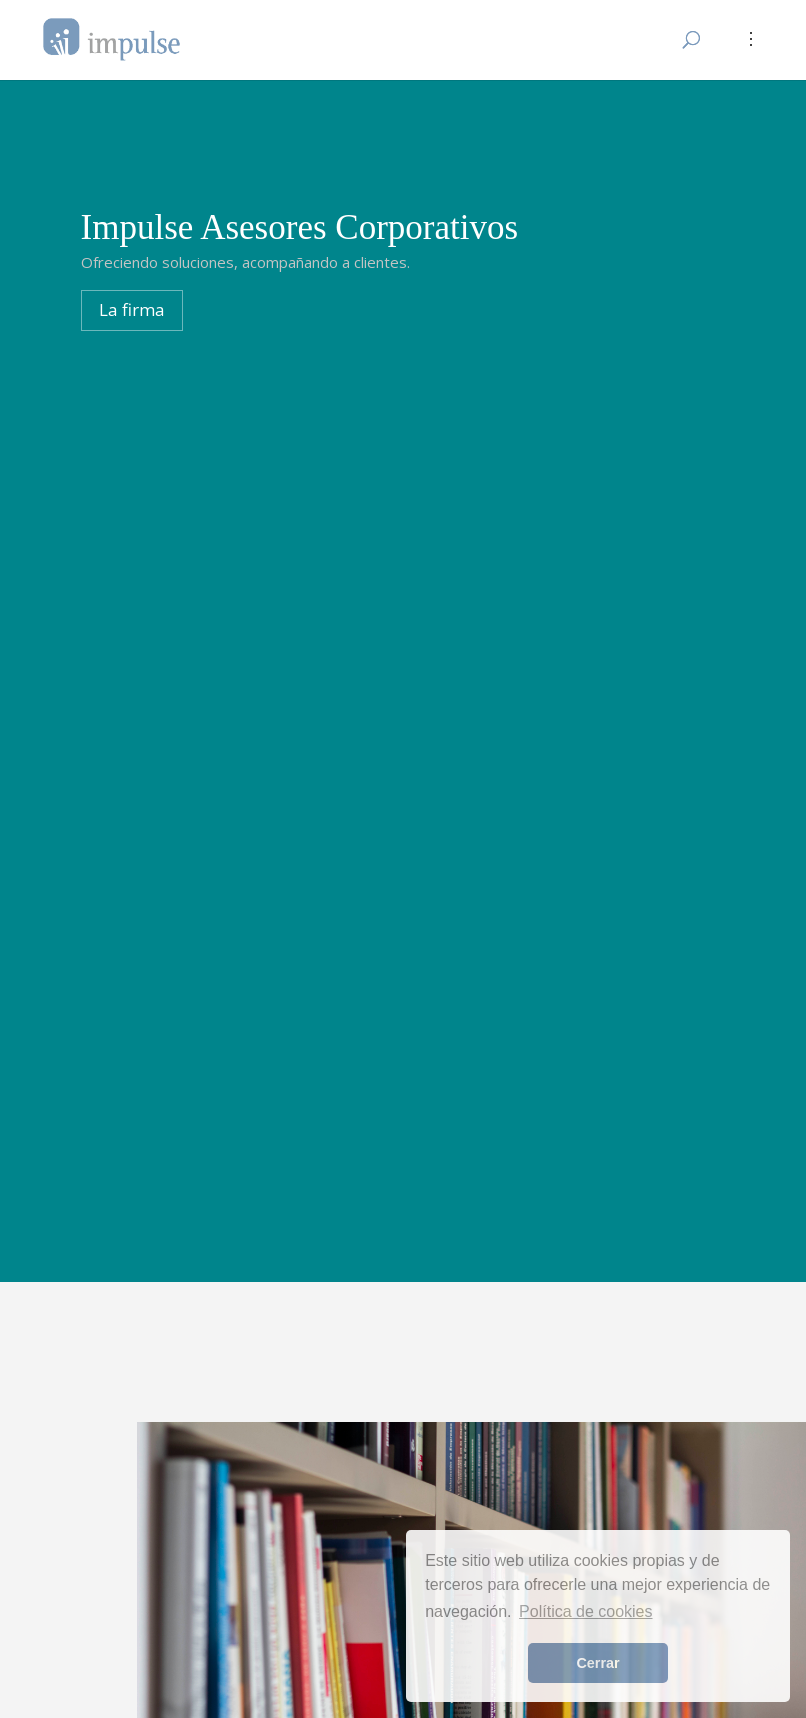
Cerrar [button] (597, 1663)
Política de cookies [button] (585, 1611)
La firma (132, 309)
